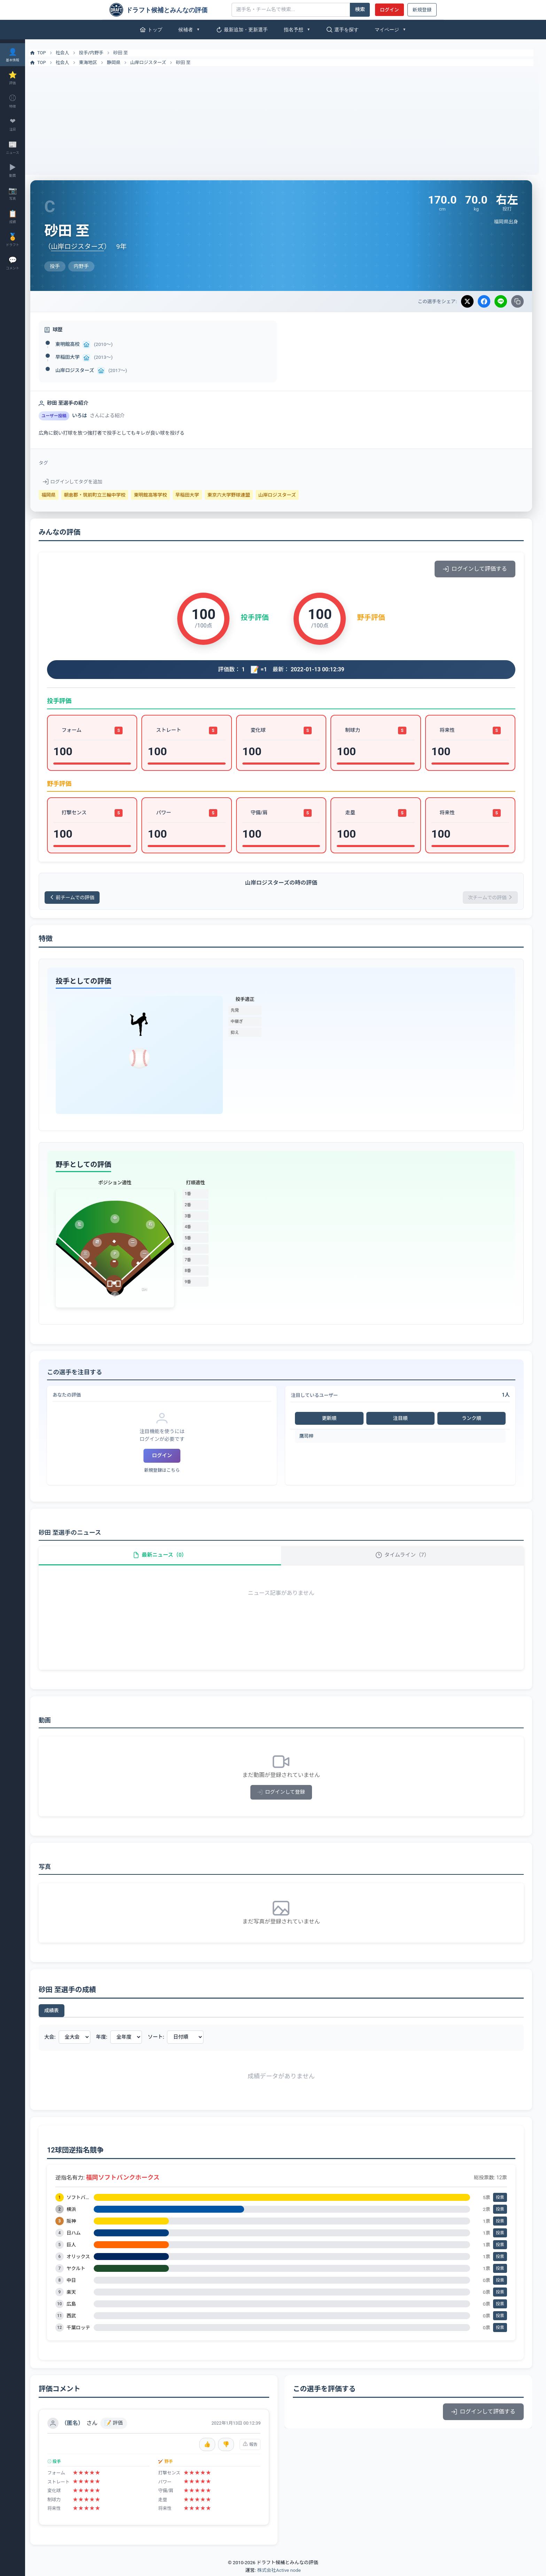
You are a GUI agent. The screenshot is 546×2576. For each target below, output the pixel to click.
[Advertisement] (285, 118)
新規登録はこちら (168, 1470)
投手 (92, 52)
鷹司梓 (311, 1436)
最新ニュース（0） (166, 1556)
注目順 (402, 1418)
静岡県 (122, 62)
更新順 (333, 1418)
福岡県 (57, 495)
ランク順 (472, 1418)
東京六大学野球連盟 (237, 495)
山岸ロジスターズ (157, 62)
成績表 (60, 2012)
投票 (500, 2199)
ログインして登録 (286, 1794)
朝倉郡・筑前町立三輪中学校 (103, 495)
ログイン (389, 10)
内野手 (105, 52)
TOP (46, 52)
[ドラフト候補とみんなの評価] (167, 10)
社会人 (71, 52)
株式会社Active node (279, 2572)
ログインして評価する (475, 569)
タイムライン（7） (404, 1556)
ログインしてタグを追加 (81, 481)
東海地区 (97, 62)
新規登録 (422, 10)
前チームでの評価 (82, 898)
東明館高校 (76, 344)
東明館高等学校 (159, 495)
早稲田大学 (76, 357)
